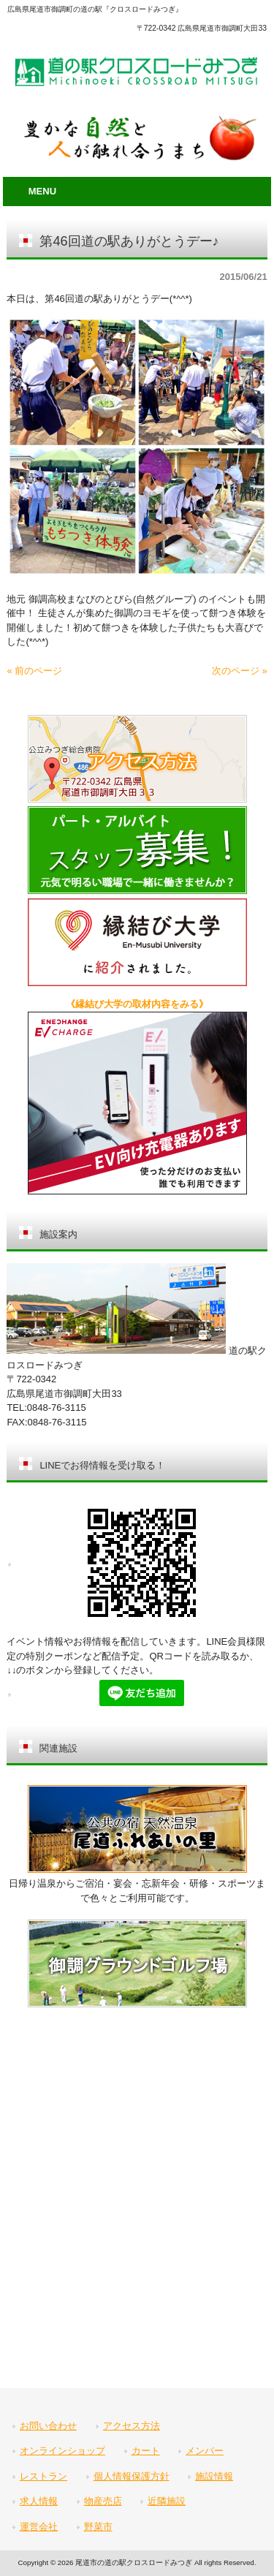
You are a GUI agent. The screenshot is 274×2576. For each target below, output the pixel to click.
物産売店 (103, 2501)
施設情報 (214, 2476)
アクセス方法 (131, 2425)
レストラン (43, 2476)
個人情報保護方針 (132, 2476)
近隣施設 (167, 2501)
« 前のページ (34, 670)
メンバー (205, 2450)
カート (146, 2450)
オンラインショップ (62, 2450)
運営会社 (39, 2526)
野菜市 (98, 2526)
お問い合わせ (48, 2425)
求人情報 (39, 2501)
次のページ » (239, 670)
